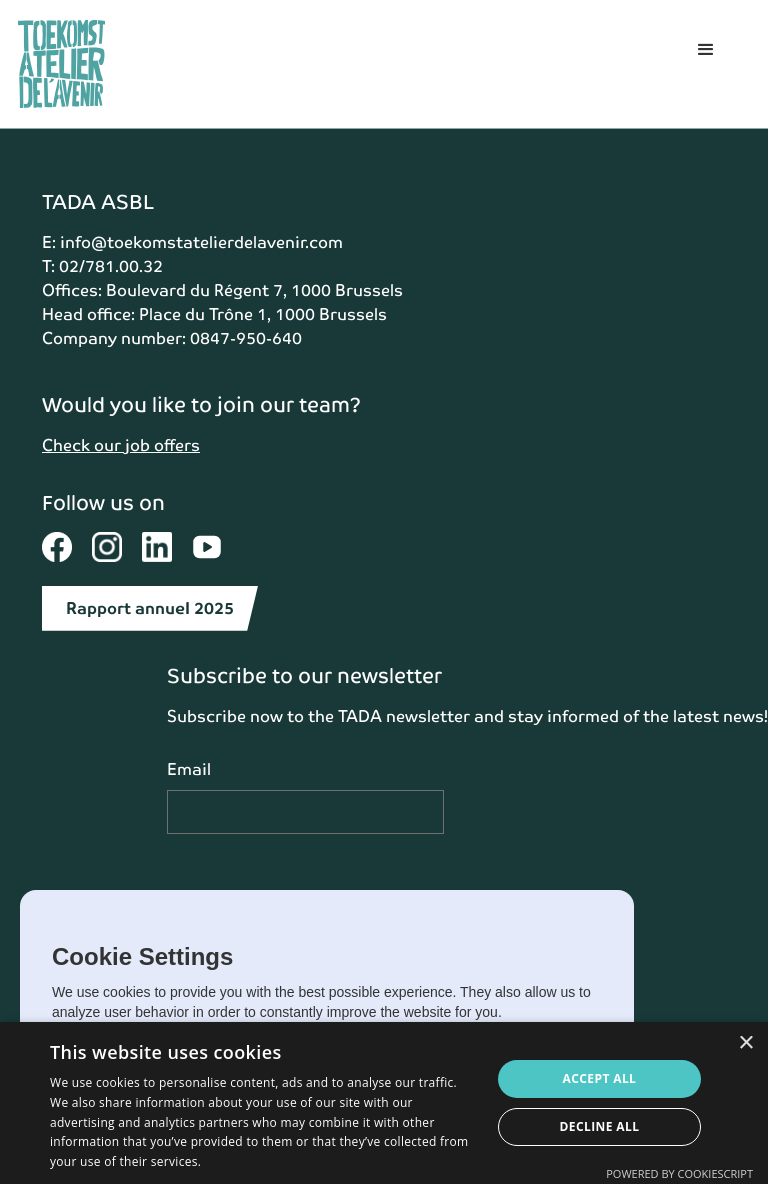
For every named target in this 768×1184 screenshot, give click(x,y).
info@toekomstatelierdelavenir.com (201, 242)
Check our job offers (121, 445)
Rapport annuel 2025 (150, 608)
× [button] (745, 1043)
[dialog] (384, 1103)
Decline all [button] (600, 1126)
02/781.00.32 (111, 266)
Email (189, 769)
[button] (706, 64)
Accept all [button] (600, 1078)
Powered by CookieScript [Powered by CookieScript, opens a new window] (679, 1173)
